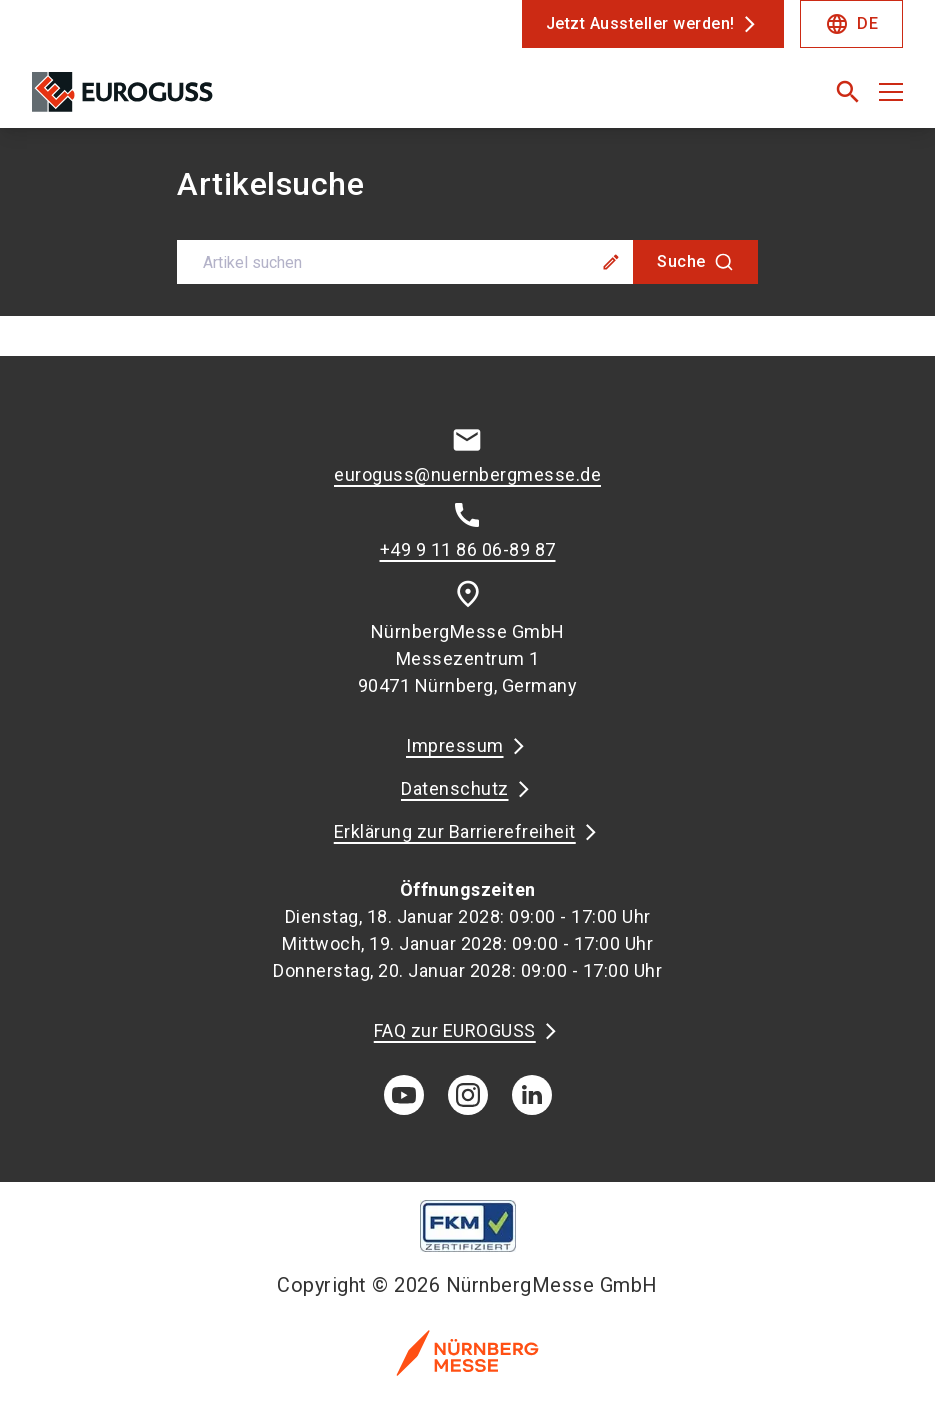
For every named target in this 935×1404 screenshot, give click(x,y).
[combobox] (467, 262)
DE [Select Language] (851, 24)
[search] (848, 92)
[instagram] (468, 1095)
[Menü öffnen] (891, 92)
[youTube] (404, 1095)
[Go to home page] (242, 100)
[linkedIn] (532, 1095)
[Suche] (695, 262)
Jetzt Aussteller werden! (640, 23)
